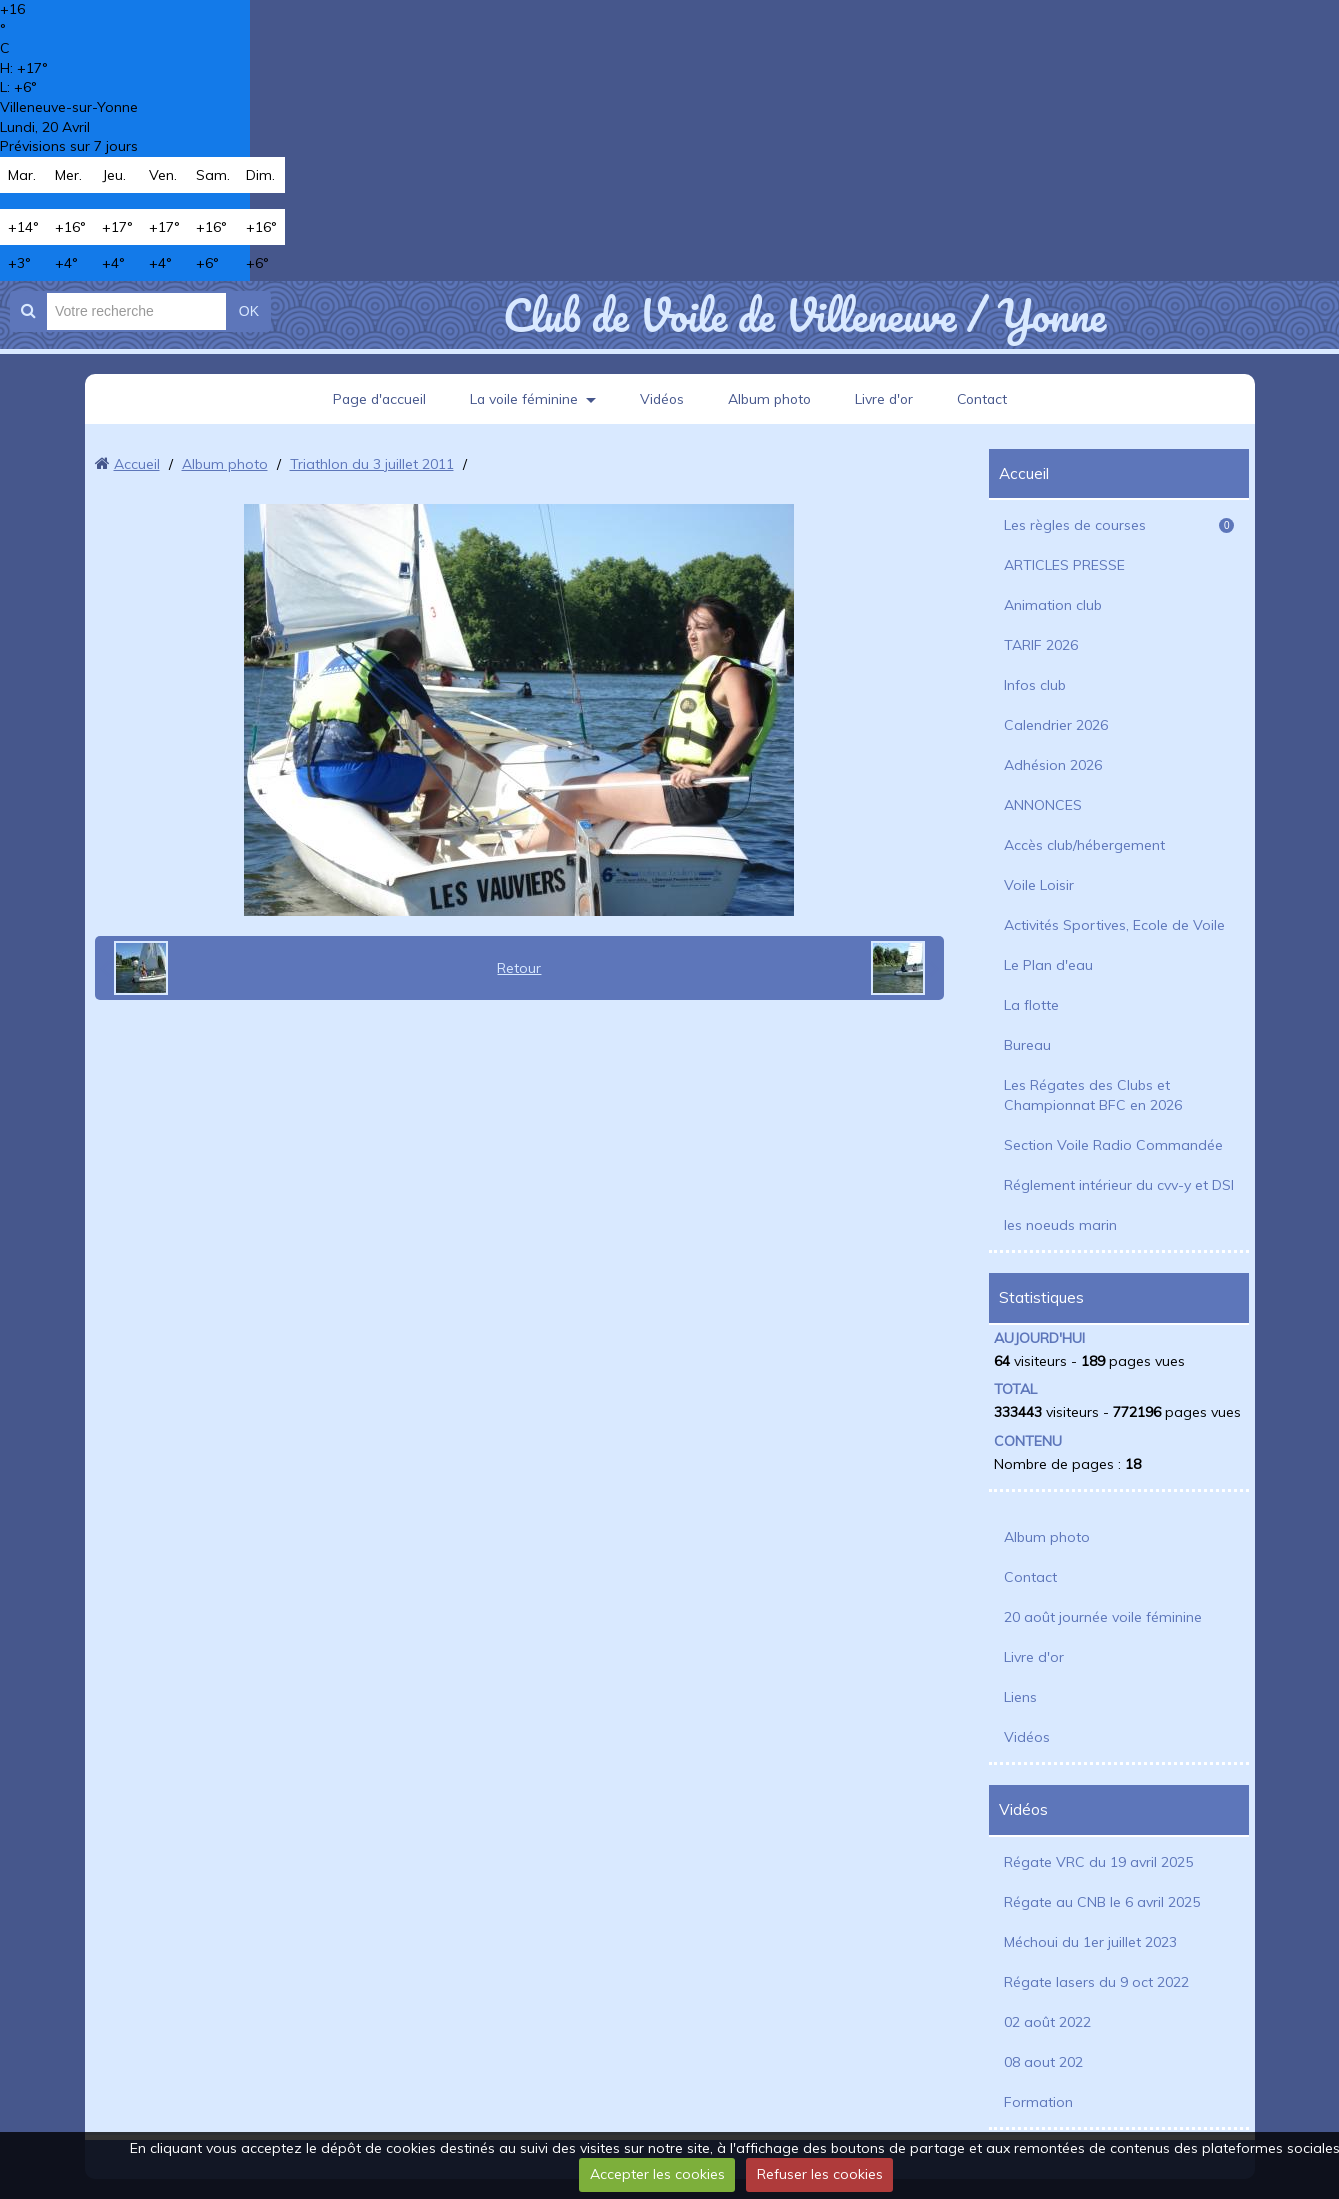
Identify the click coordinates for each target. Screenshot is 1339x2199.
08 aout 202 (1043, 2062)
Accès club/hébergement (1084, 845)
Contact (987, 399)
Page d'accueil (373, 399)
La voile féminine (520, 399)
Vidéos (660, 399)
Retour (519, 968)
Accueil (137, 464)
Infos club (1035, 685)
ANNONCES (1043, 805)
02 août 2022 (1047, 2022)
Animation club (1053, 605)
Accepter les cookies (657, 2174)
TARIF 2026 (1041, 645)
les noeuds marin (1060, 1225)
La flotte (1031, 1005)
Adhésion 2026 (1053, 765)
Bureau (1027, 1045)
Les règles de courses (1119, 525)
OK (249, 311)
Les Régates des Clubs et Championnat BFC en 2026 (1093, 1095)
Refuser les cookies (820, 2174)
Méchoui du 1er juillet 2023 (1090, 1942)
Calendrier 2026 (1056, 725)
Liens (1020, 1697)
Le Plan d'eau (1048, 965)
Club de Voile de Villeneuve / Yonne (804, 315)
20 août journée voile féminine (1103, 1617)
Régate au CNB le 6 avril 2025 (1102, 1902)
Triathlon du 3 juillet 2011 (372, 464)
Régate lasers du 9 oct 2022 (1096, 1982)
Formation (1038, 2102)
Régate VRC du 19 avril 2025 (1098, 1862)
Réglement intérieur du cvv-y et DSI (1119, 1185)
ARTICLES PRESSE (1064, 565)
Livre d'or (887, 399)
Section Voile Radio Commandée (1113, 1145)
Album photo (770, 399)
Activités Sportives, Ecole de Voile (1114, 925)
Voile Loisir (1039, 885)
